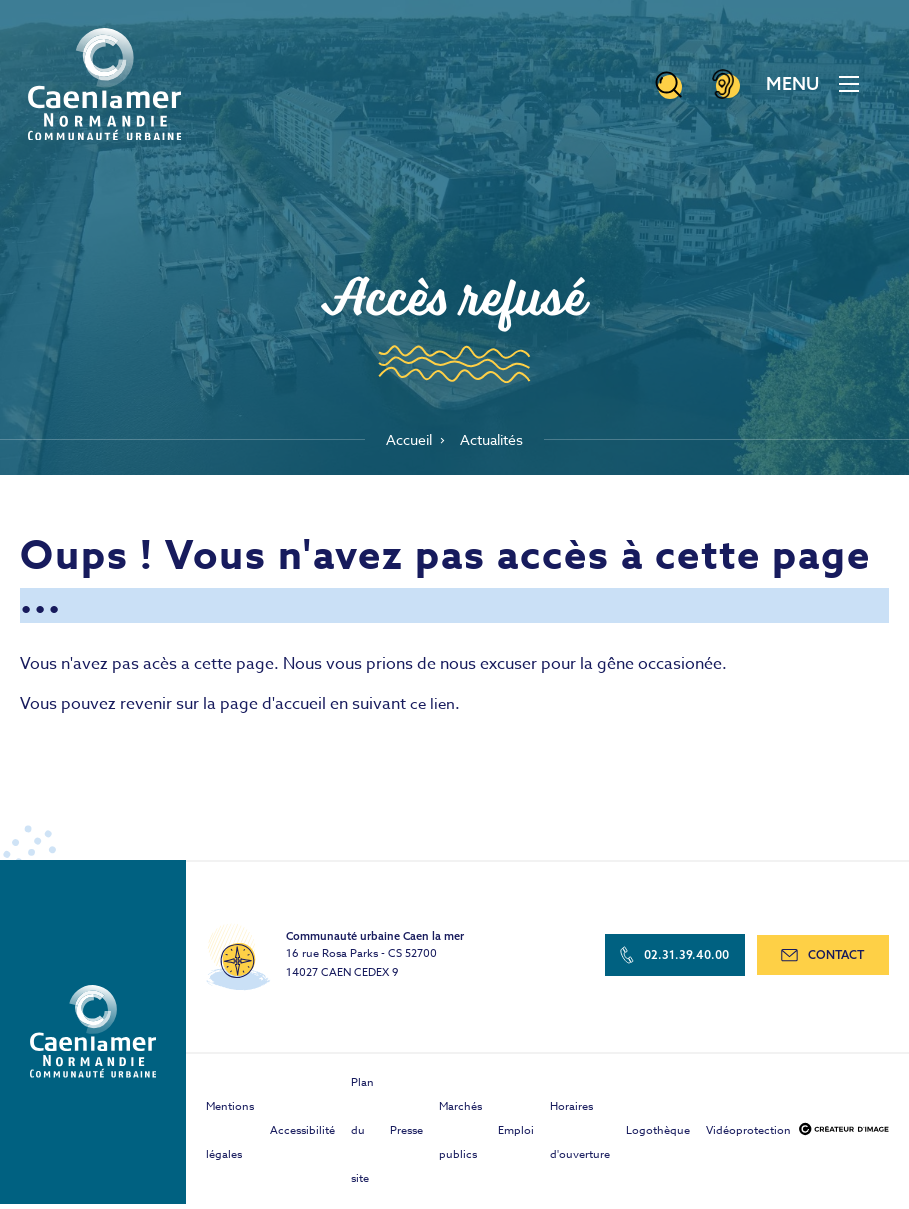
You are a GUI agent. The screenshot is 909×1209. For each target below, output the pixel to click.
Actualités (495, 443)
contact (824, 962)
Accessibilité (302, 1135)
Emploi (516, 1135)
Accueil (403, 443)
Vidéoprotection (748, 1135)
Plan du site (362, 1135)
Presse (406, 1135)
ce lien (433, 710)
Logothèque (658, 1135)
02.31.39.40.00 (678, 962)
